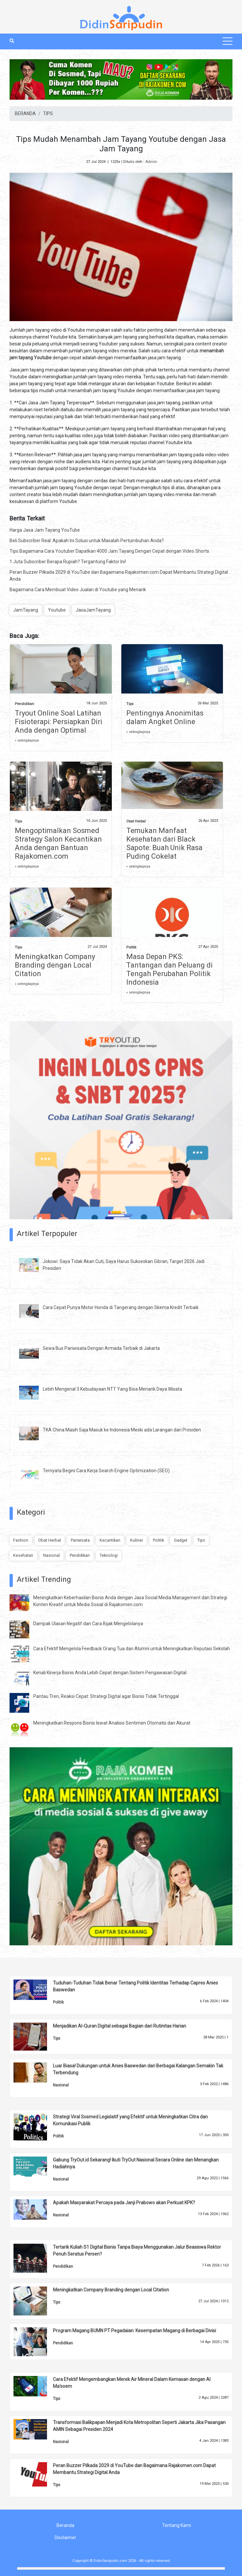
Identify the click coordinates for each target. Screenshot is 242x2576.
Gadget (180, 1540)
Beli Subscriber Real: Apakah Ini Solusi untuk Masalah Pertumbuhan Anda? (87, 540)
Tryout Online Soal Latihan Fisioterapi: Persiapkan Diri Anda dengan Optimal (58, 721)
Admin (151, 162)
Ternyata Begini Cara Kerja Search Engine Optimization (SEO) (106, 1470)
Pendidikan (24, 704)
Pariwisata (80, 1540)
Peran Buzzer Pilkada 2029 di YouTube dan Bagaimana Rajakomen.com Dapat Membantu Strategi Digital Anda (119, 575)
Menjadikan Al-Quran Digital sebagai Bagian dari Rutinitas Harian (119, 2026)
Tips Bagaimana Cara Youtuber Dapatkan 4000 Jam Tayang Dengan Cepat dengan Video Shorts (109, 551)
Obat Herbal (136, 821)
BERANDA (25, 113)
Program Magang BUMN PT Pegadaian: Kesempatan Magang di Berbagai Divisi (134, 2330)
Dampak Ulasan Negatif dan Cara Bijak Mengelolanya (88, 1623)
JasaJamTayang (93, 610)
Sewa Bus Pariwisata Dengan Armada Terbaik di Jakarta (101, 1348)
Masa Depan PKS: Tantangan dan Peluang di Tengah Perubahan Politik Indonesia (169, 969)
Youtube (57, 610)
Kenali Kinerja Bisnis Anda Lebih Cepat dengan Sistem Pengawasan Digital (109, 1672)
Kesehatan (23, 1555)
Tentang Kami (176, 2525)
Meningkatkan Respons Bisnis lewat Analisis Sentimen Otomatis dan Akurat (111, 1723)
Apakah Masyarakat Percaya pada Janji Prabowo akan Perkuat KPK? (124, 2202)
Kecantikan (110, 1540)
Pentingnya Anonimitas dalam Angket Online (165, 717)
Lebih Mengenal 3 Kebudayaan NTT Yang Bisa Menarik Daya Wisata (112, 1389)
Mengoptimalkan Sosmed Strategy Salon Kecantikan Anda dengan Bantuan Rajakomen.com (58, 843)
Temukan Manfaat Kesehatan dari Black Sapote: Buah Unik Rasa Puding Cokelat (164, 843)
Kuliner (136, 1540)
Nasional (51, 1555)
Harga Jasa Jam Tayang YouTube (45, 530)
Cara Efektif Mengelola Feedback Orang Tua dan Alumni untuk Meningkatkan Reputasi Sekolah (131, 1648)
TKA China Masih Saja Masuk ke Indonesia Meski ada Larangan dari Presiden (122, 1429)
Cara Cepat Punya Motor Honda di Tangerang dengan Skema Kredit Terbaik (121, 1307)
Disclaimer (65, 2537)
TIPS (48, 113)
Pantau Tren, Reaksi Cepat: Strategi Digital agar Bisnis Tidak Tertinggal (106, 1696)
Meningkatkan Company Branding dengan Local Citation (55, 965)
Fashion (20, 1540)
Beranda (65, 2525)
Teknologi (109, 1555)
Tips (129, 704)
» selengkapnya (27, 740)
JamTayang (25, 610)
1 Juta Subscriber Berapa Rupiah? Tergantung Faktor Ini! (68, 561)
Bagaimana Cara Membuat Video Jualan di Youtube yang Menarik (78, 589)
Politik (131, 947)
